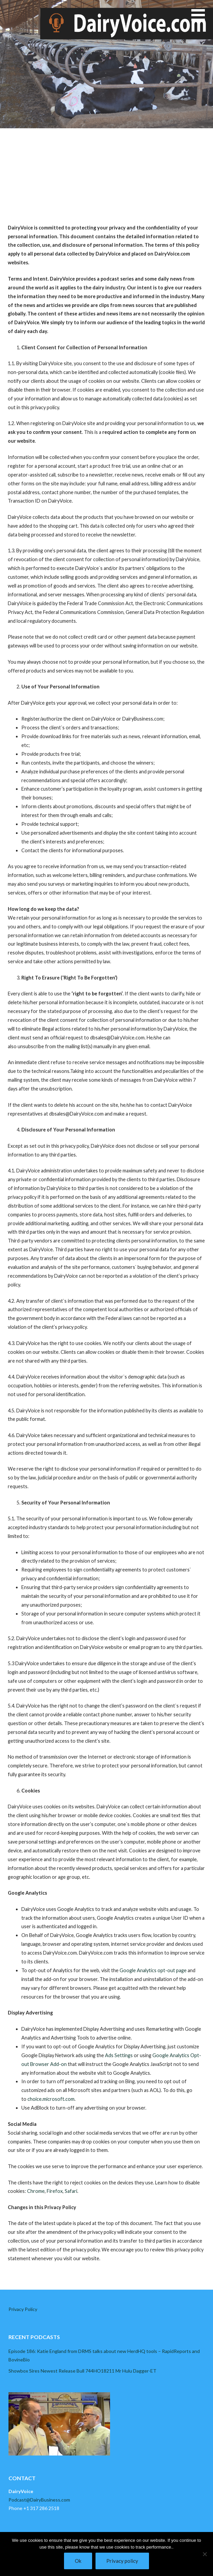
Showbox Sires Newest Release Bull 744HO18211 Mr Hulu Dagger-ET (82, 2371)
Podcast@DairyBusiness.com (39, 2500)
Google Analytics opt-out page (153, 1970)
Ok (78, 2561)
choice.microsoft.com (50, 2099)
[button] (202, 19)
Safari (71, 2191)
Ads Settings (119, 2055)
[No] (204, 2554)
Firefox (55, 2191)
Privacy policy (122, 2561)
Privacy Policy (22, 2309)
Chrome (36, 2191)
